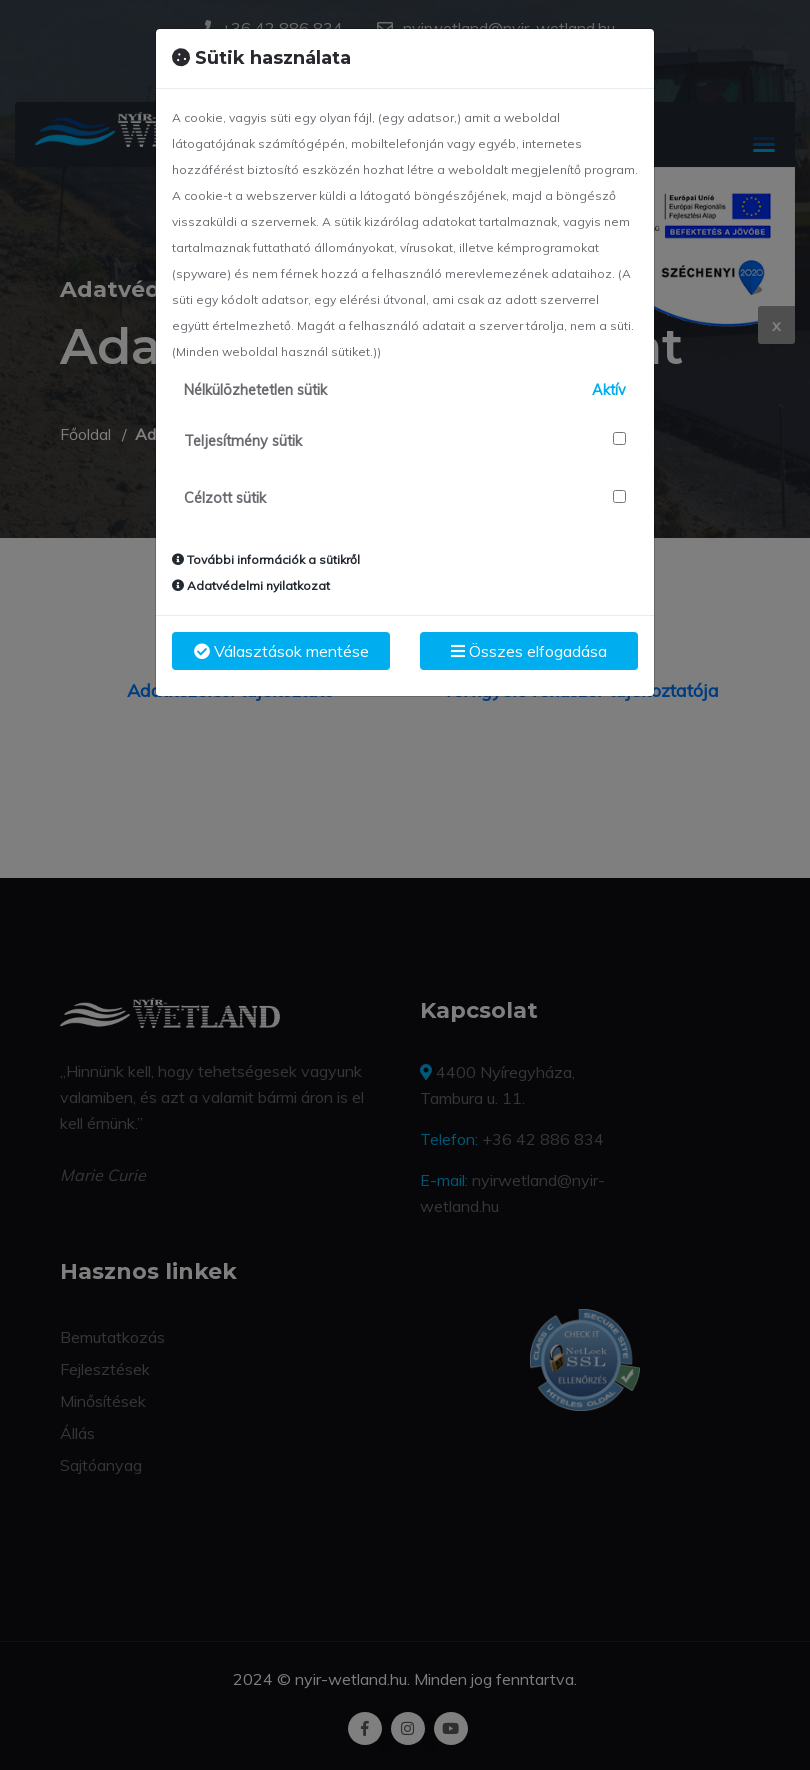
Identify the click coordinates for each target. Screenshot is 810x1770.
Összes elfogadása (529, 651)
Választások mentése (281, 651)
